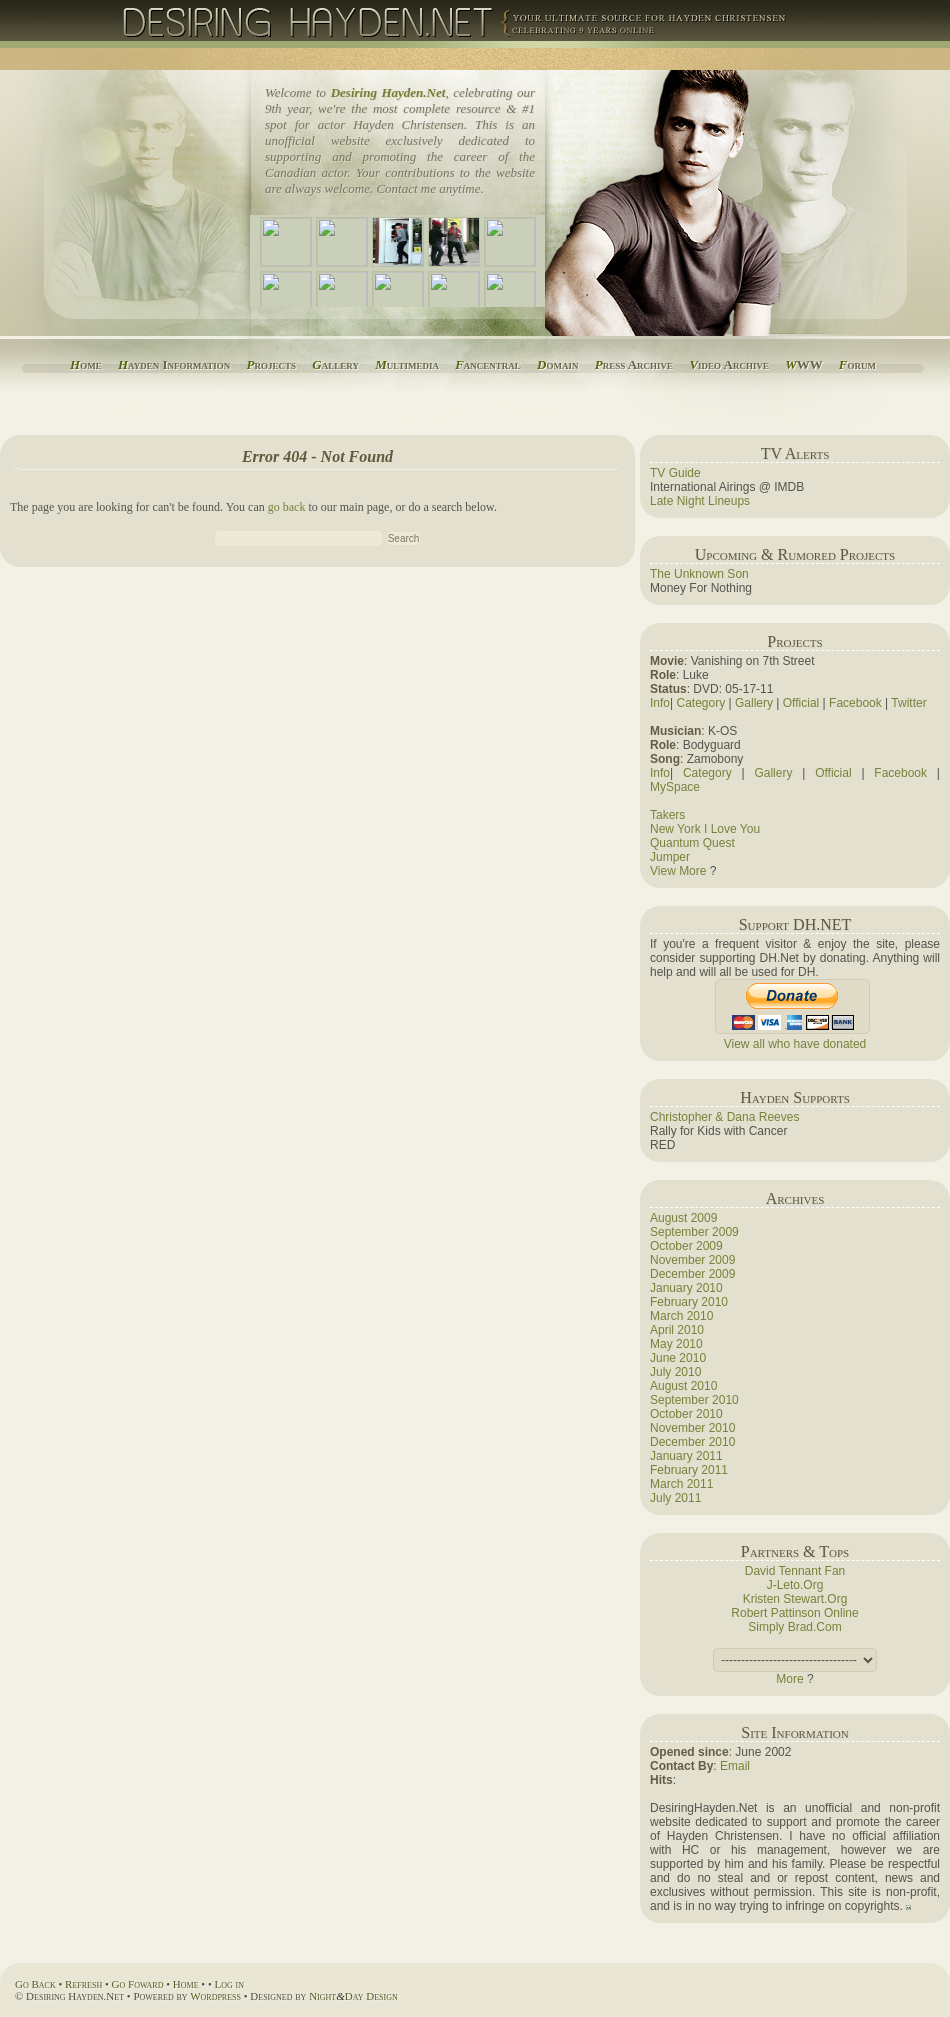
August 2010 (683, 1386)
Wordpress (215, 1996)
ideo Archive (729, 364)
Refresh (83, 1984)
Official (801, 703)
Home (186, 1984)
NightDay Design (353, 1996)
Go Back (35, 1984)
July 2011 (675, 1498)
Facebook (855, 703)
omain (557, 364)
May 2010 (676, 1344)
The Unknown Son (699, 574)
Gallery (754, 703)
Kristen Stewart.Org (795, 1599)
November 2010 (692, 1428)
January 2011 (686, 1456)
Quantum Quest (692, 843)
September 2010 (694, 1400)
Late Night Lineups (700, 501)
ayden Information (174, 364)
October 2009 (686, 1246)
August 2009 (683, 1218)
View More (678, 871)
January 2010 (686, 1288)
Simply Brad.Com (794, 1627)
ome (86, 364)
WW (803, 364)
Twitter (908, 703)
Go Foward (138, 1984)
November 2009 (692, 1260)
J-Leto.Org (795, 1585)
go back (287, 507)
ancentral (488, 364)
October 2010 (686, 1414)
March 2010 (681, 1316)
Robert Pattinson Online (794, 1613)
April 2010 (677, 1330)
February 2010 (689, 1302)
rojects (271, 364)
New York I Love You (705, 829)
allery (335, 364)
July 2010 (675, 1372)
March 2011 (681, 1484)
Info (660, 703)
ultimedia (407, 364)
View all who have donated (795, 1044)
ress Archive (634, 364)
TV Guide (675, 473)
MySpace (675, 787)
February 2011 (689, 1470)
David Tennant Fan (795, 1571)
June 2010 (678, 1358)
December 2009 (692, 1274)
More (789, 1679)
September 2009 (694, 1232)
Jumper (670, 857)
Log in (229, 1984)
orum (857, 364)
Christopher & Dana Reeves (724, 1117)
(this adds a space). (795, 1660)
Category (700, 703)
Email (735, 1766)
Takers (667, 815)
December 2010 (692, 1442)
